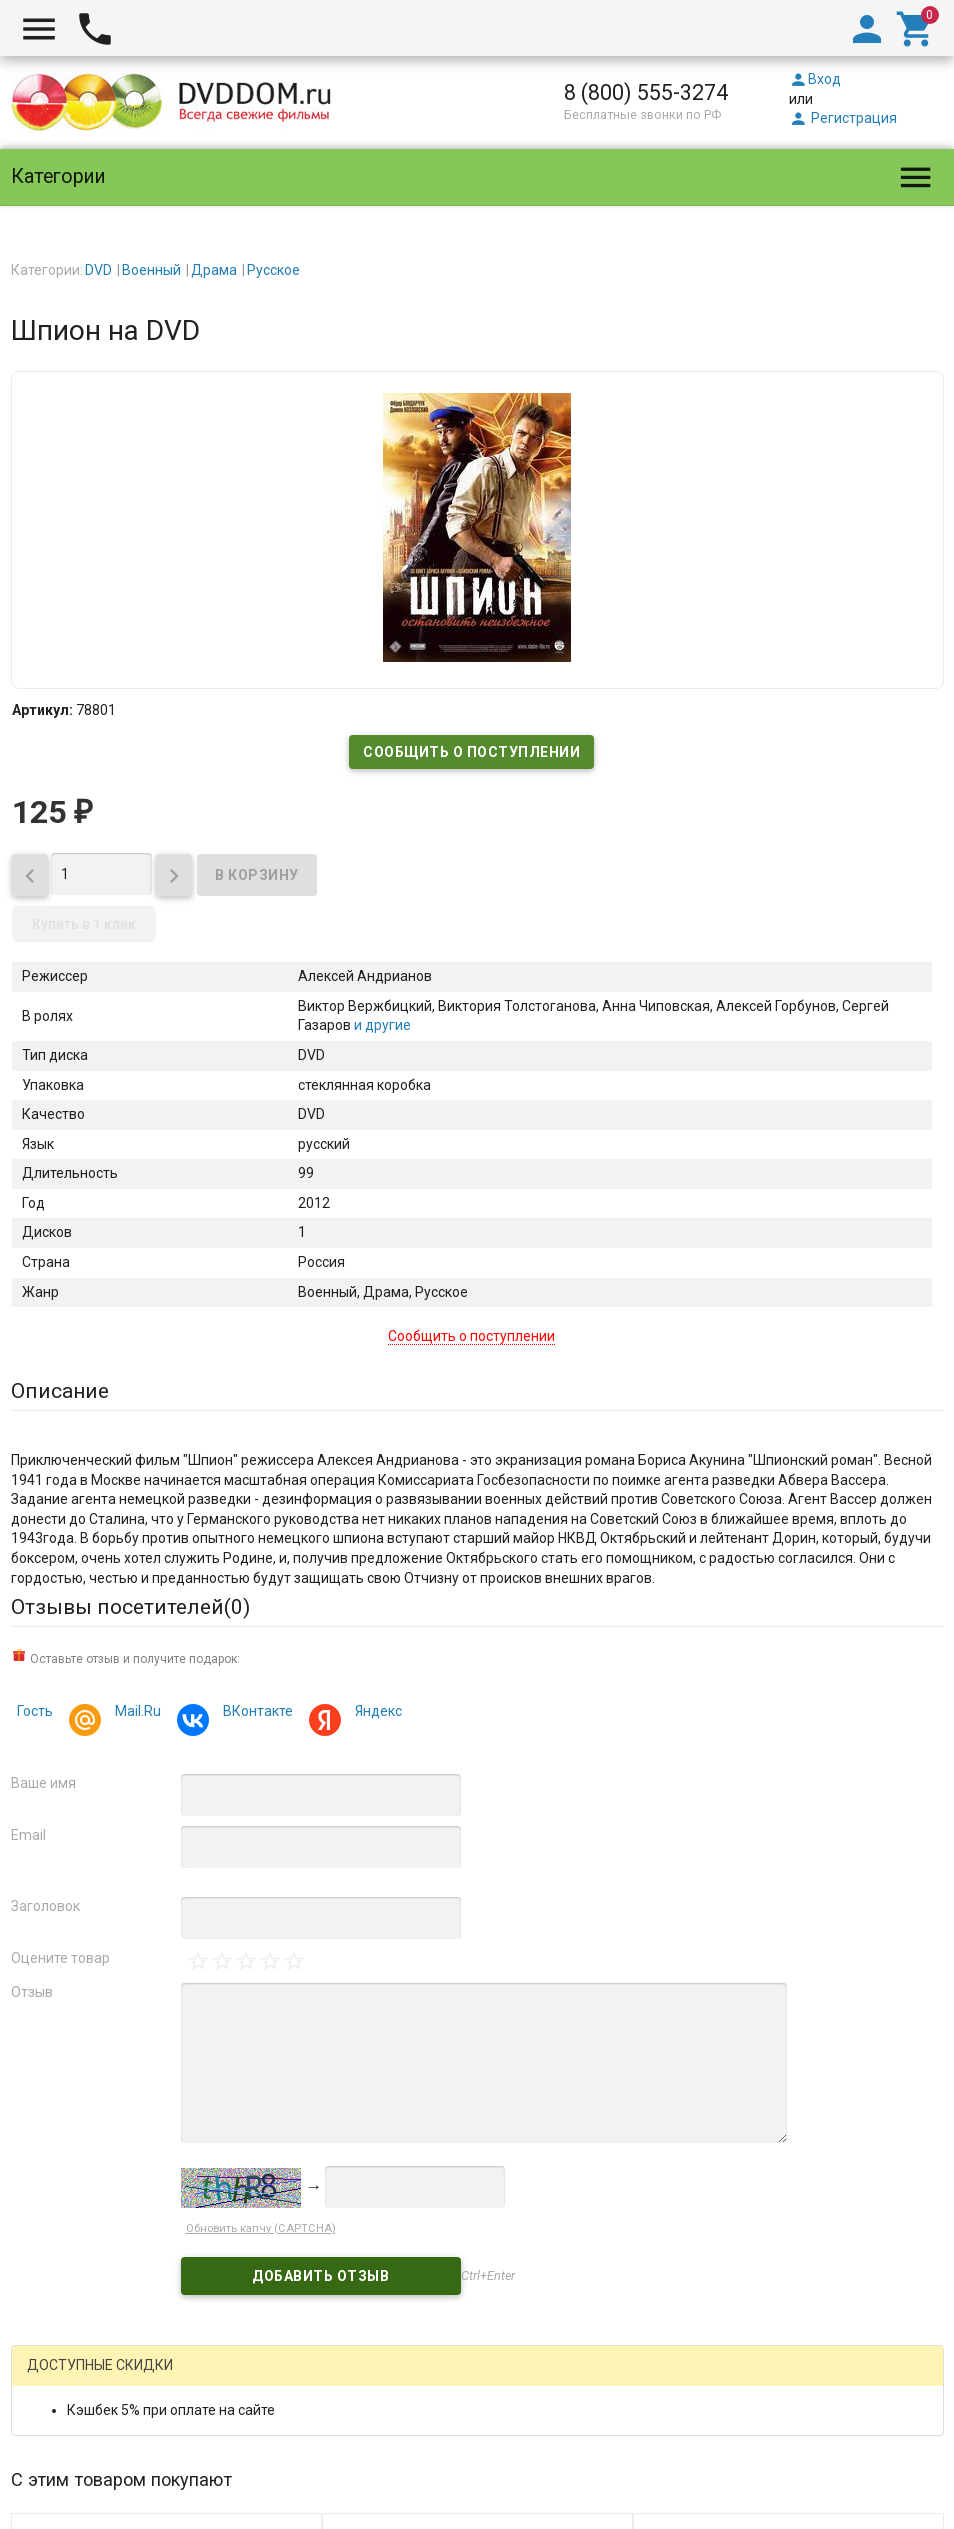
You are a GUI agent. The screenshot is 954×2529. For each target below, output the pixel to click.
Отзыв (32, 1992)
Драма (214, 270)
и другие (381, 1025)
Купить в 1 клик (84, 924)
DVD (98, 270)
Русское (273, 270)
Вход (815, 79)
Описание (60, 1391)
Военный (151, 270)
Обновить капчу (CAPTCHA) (261, 2228)
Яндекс (375, 1713)
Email (28, 1835)
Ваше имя (43, 1783)
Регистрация (843, 118)
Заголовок (45, 1906)
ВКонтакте (255, 1713)
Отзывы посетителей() (130, 1607)
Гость (35, 1711)
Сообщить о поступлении (471, 752)
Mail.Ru (135, 1713)
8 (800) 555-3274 (646, 92)
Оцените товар (60, 1958)
